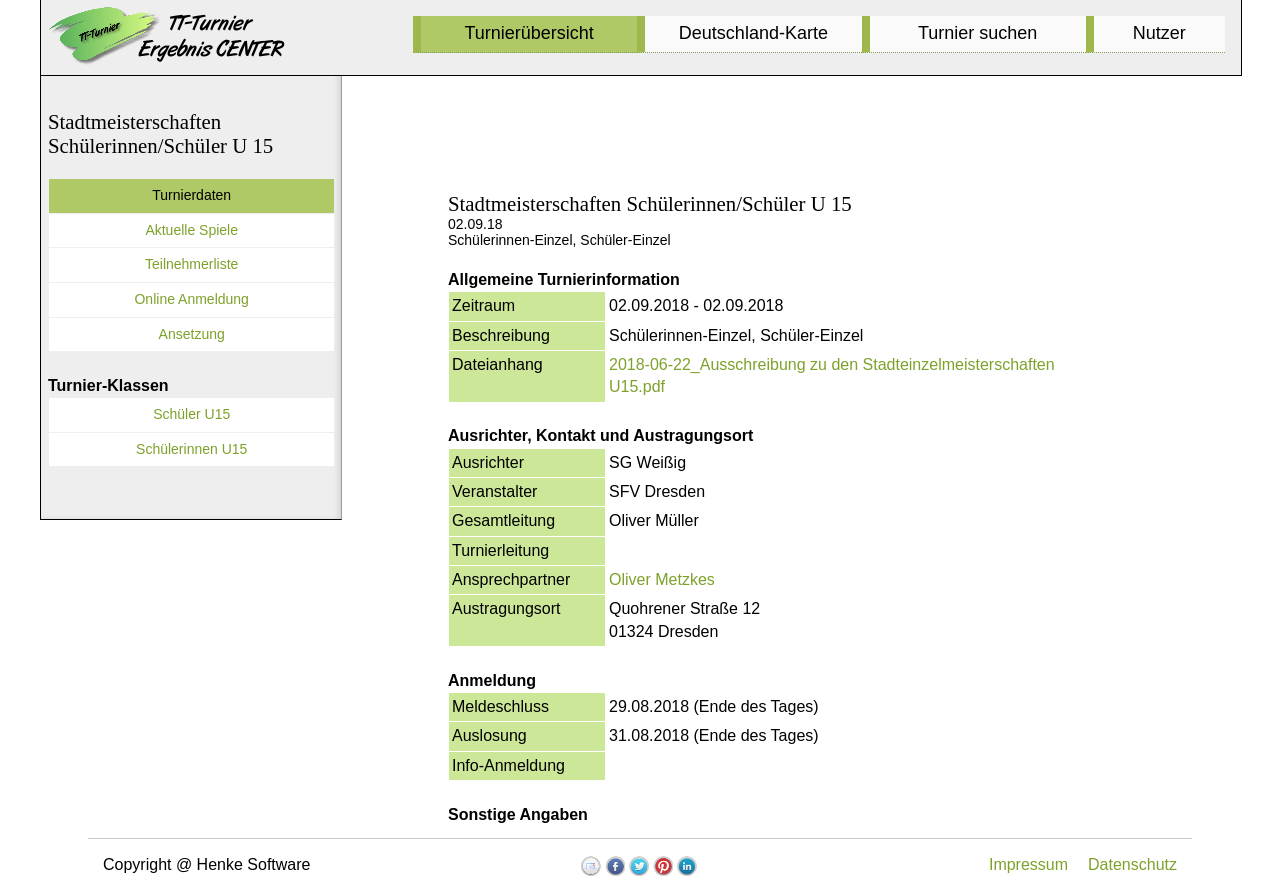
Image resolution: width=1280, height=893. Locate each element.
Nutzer (1159, 33)
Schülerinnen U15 (191, 449)
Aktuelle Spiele (191, 230)
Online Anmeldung (191, 299)
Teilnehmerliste (191, 264)
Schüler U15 (191, 414)
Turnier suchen (977, 33)
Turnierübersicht (528, 33)
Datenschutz (1132, 864)
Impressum (1028, 864)
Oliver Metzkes (662, 579)
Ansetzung (192, 334)
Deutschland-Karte (753, 33)
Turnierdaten (191, 195)
